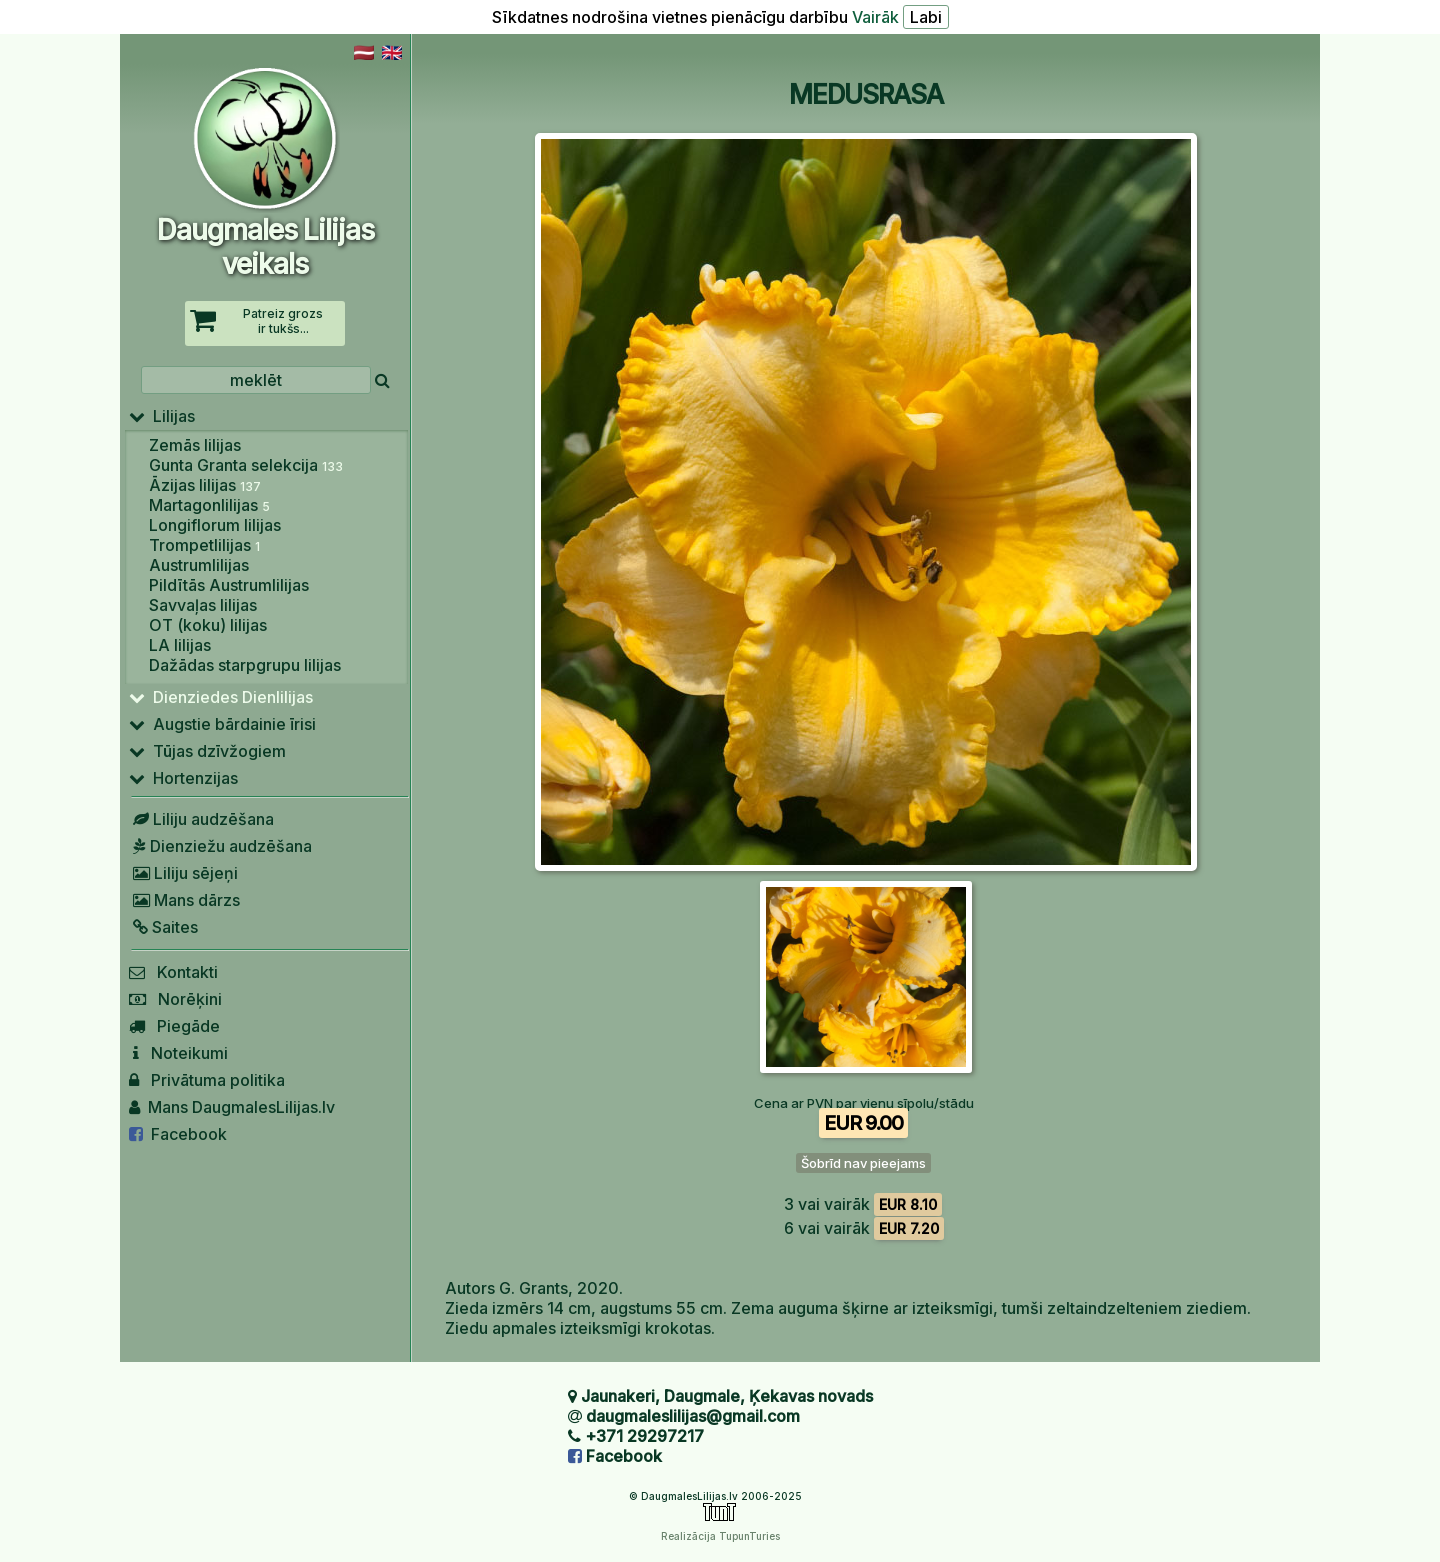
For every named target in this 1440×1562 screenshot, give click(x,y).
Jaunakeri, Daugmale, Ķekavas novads (727, 1396)
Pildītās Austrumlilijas (229, 585)
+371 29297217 (644, 1436)
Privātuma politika (207, 1080)
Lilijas (162, 416)
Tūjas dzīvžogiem (207, 751)
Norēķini (175, 999)
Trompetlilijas (204, 545)
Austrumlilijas (199, 565)
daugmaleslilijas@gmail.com (693, 1416)
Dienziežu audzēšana (220, 846)
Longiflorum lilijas (215, 525)
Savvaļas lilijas (203, 605)
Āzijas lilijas (205, 485)
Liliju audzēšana (201, 819)
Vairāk (875, 17)
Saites (163, 927)
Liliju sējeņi (183, 873)
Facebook (178, 1134)
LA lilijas (180, 645)
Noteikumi (178, 1053)
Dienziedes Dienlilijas (221, 697)
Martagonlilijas (209, 505)
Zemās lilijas (195, 445)
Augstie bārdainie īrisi (222, 724)
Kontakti (173, 972)
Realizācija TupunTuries (720, 1536)
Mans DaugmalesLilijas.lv (232, 1107)
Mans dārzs (184, 900)
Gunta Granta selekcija (246, 465)
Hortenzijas (183, 778)
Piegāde (174, 1026)
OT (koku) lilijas (208, 625)
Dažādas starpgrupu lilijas (245, 665)
